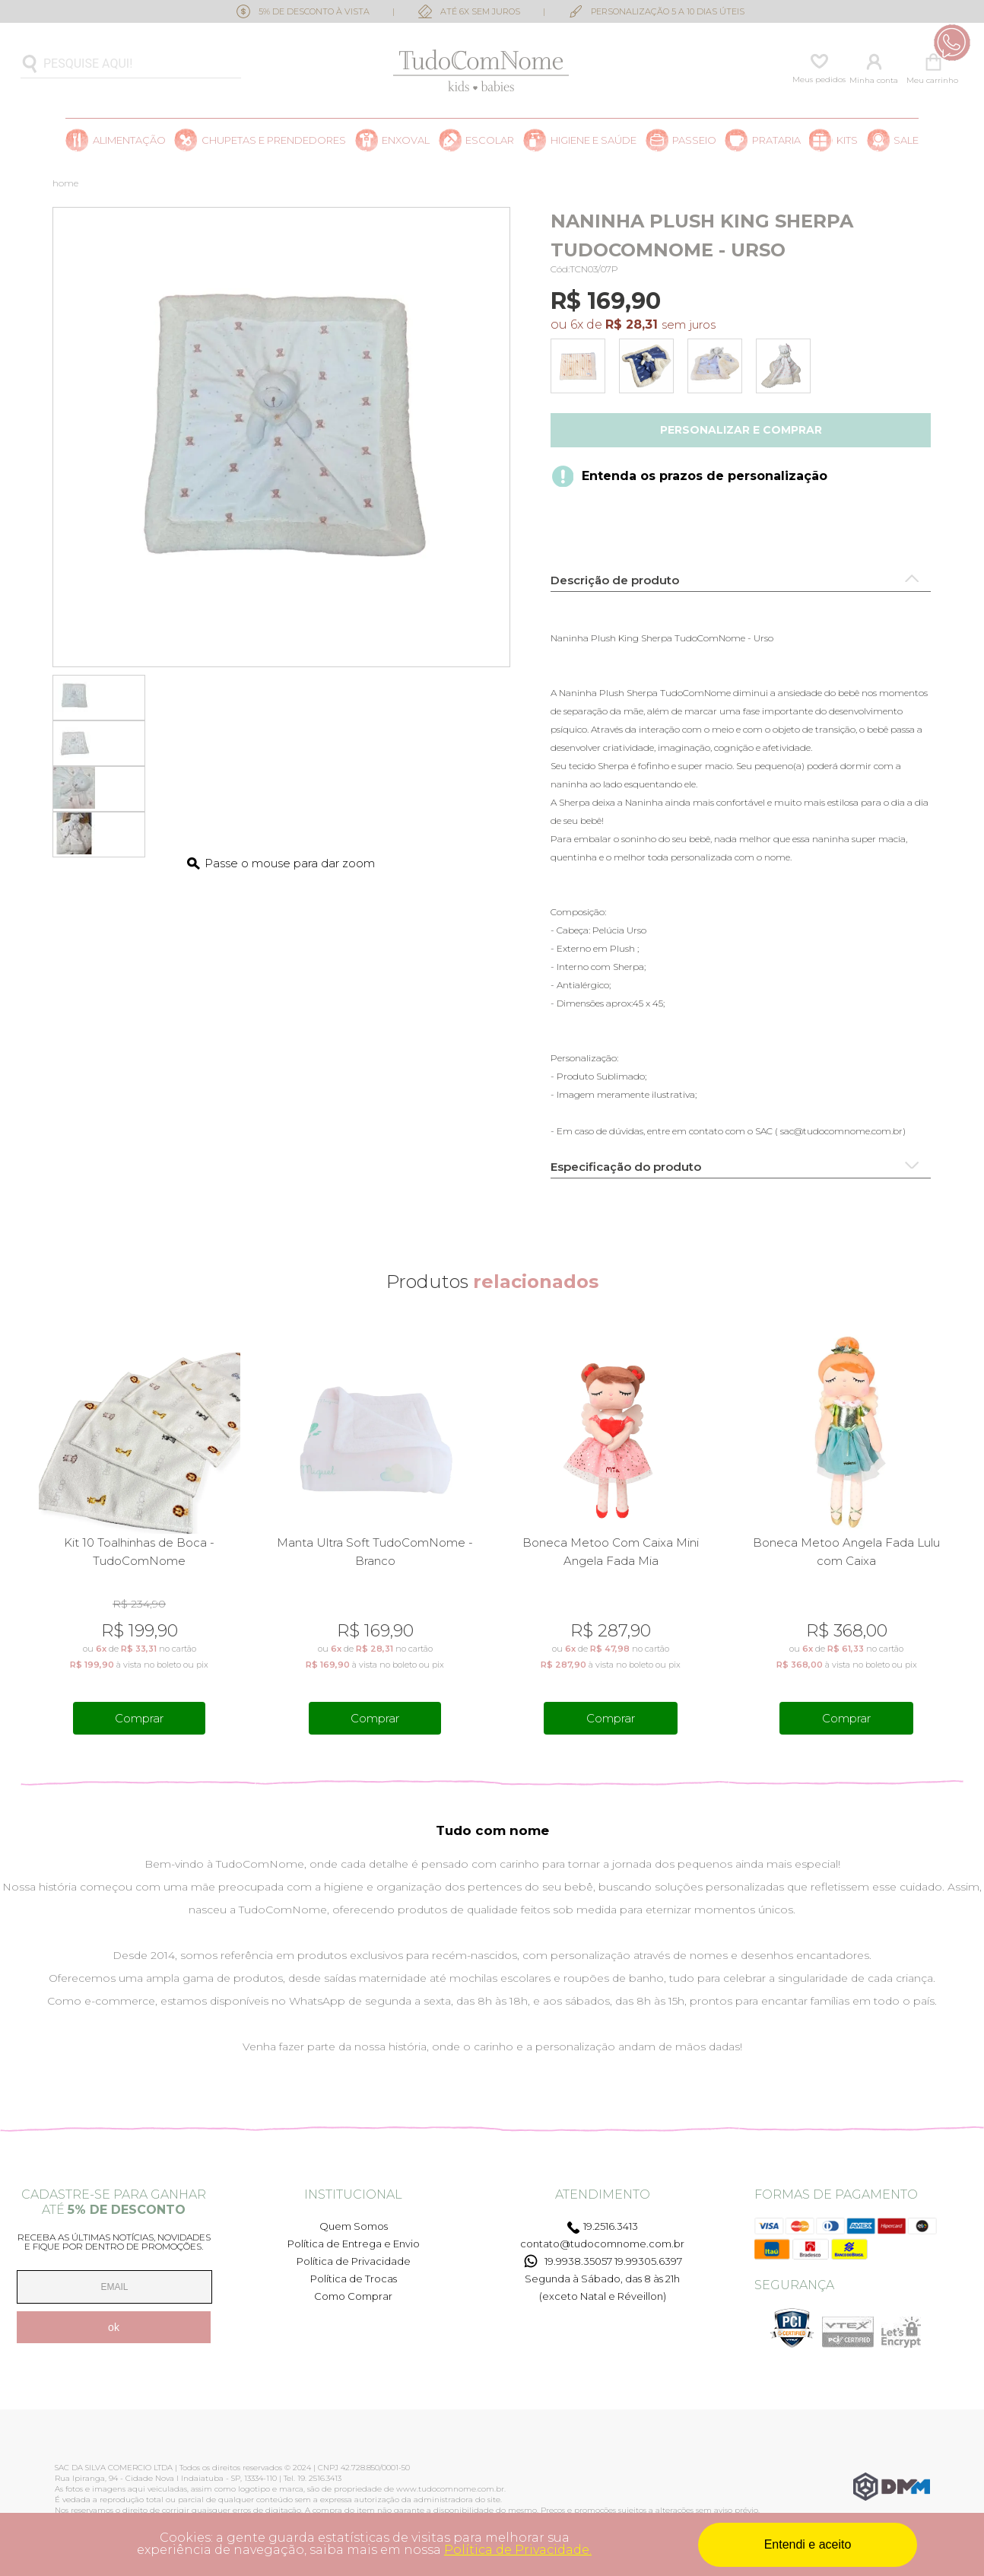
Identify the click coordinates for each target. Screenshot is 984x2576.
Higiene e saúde (593, 140)
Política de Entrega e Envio (353, 2243)
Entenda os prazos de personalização (704, 476)
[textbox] (131, 64)
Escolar (489, 140)
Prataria (776, 140)
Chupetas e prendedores (274, 140)
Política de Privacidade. (518, 2550)
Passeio (694, 140)
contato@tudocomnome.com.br (602, 2243)
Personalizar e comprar (741, 430)
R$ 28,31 (631, 324)
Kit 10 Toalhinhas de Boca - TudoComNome (139, 1551)
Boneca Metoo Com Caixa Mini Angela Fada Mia (610, 1551)
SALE (906, 140)
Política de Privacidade (354, 2261)
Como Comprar (353, 2296)
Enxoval (406, 140)
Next (953, 1535)
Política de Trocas (353, 2278)
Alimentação (129, 140)
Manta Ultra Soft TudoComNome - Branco (375, 1551)
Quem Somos (353, 2226)
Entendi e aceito (808, 2544)
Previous (31, 1535)
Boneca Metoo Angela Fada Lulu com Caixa (846, 1551)
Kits (847, 140)
